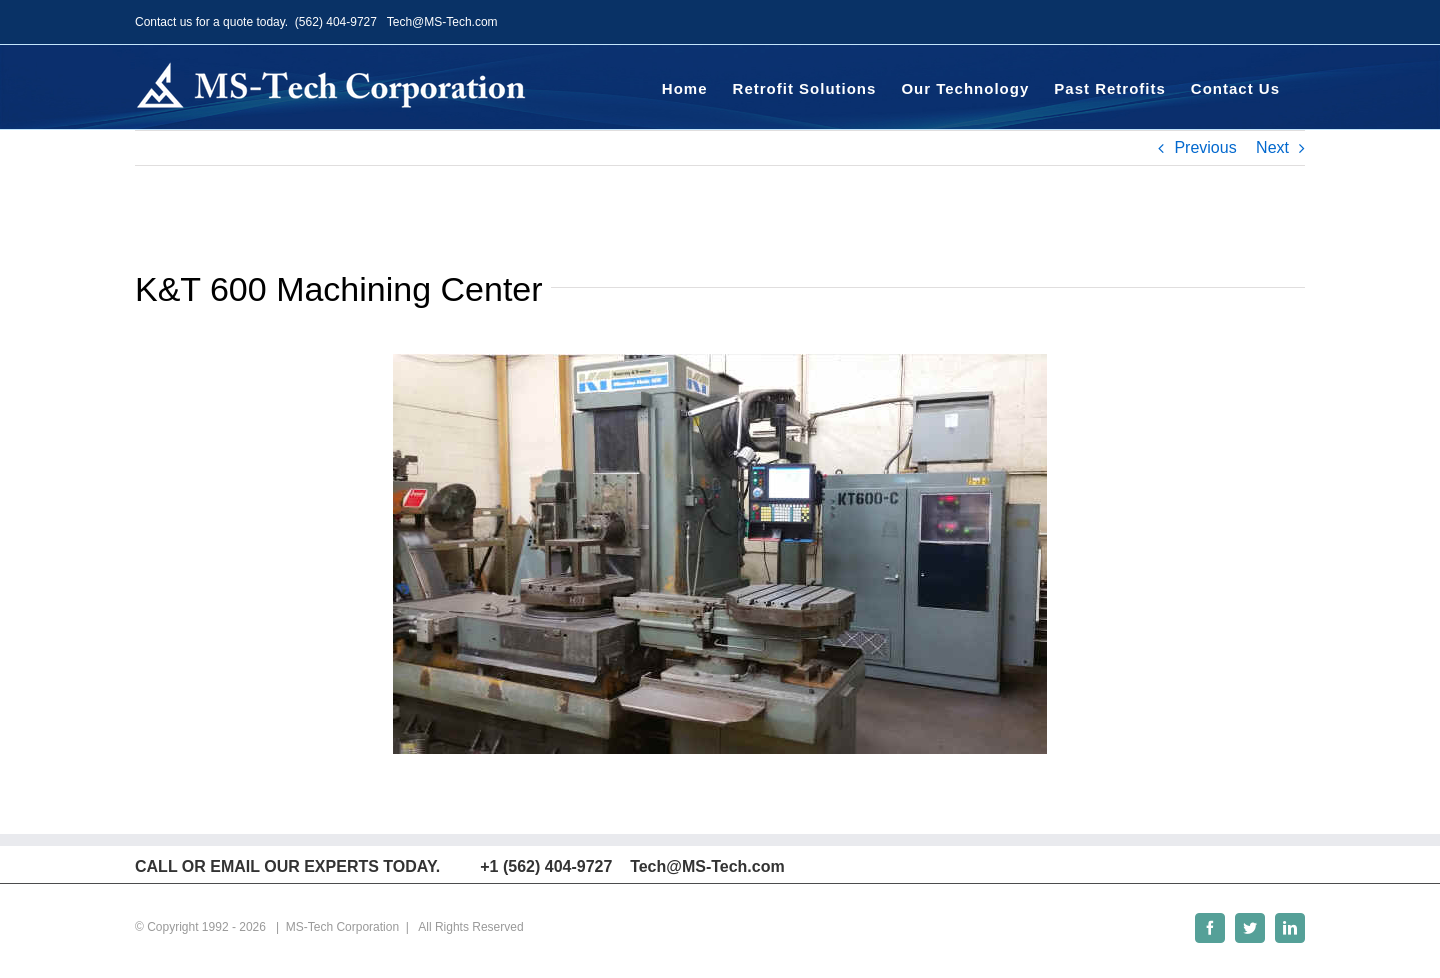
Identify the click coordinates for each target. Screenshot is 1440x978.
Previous (1205, 147)
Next (1272, 147)
